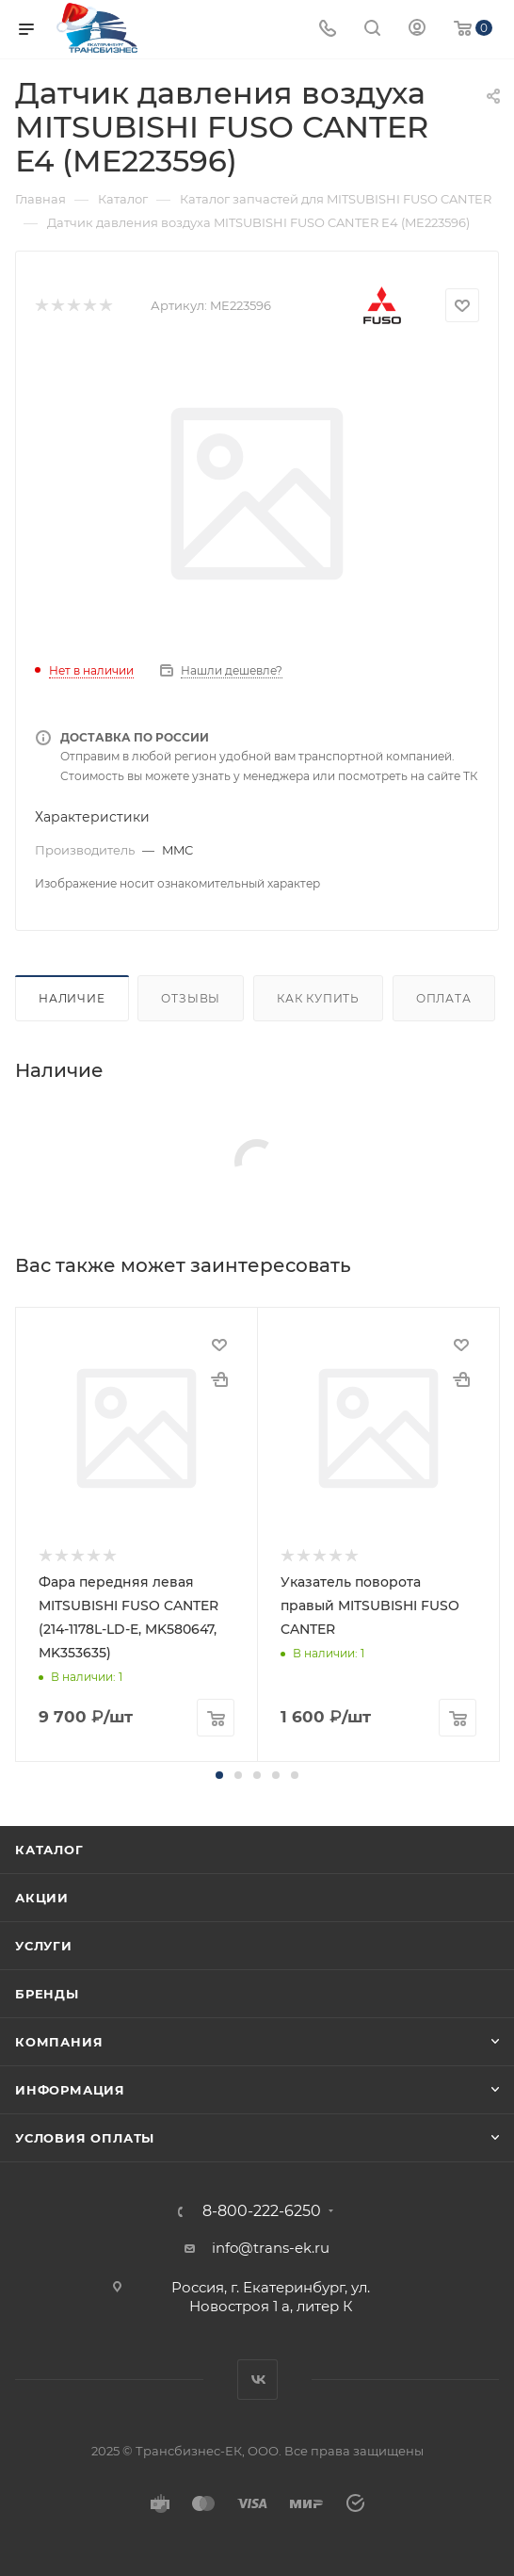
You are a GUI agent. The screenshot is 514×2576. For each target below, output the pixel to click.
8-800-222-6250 (261, 2211)
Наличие (72, 998)
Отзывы (190, 998)
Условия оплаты (84, 2137)
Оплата (444, 998)
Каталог (49, 1849)
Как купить (318, 998)
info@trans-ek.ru (270, 2248)
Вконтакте (257, 2379)
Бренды (47, 1993)
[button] (219, 1775)
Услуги (43, 1945)
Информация (70, 2089)
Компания (59, 2041)
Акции (42, 1897)
